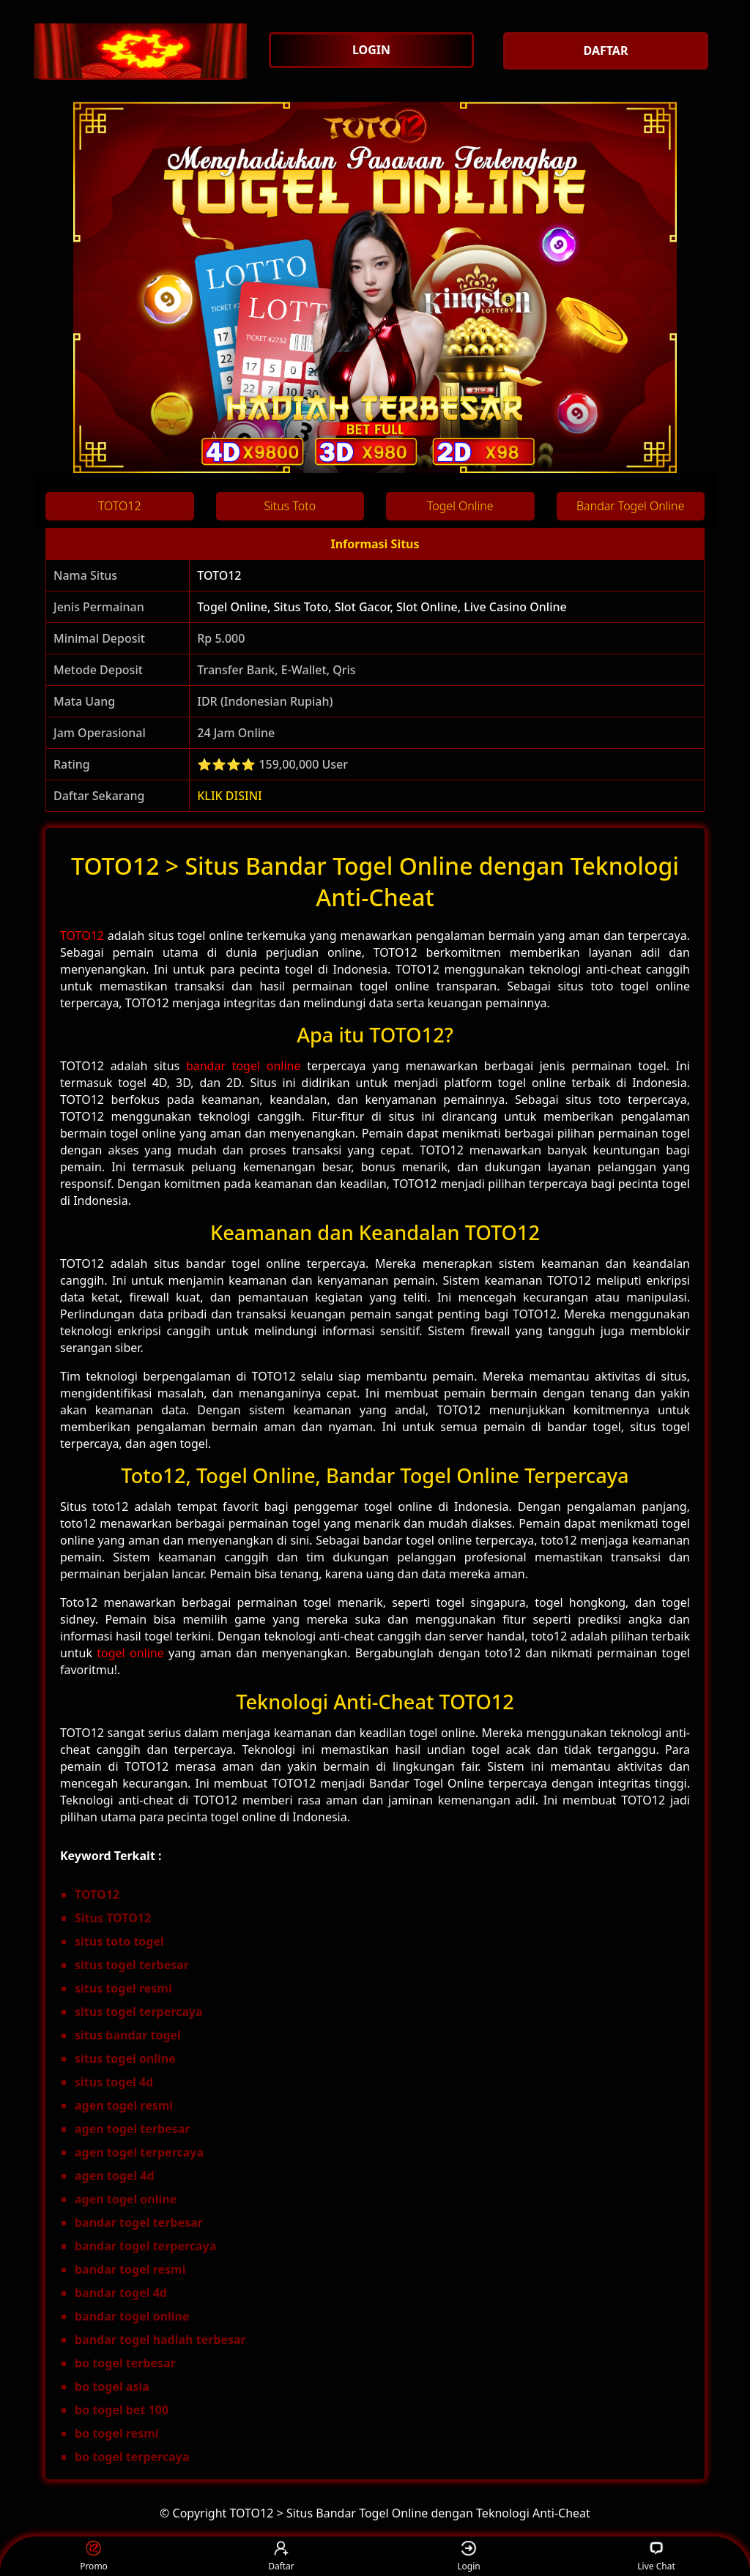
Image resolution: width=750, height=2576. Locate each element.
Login (468, 2556)
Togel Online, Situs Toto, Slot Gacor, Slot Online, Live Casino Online (381, 607)
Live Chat (656, 2556)
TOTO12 (219, 575)
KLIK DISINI (229, 796)
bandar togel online (243, 1066)
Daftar (281, 2556)
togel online (130, 1653)
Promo (94, 2556)
